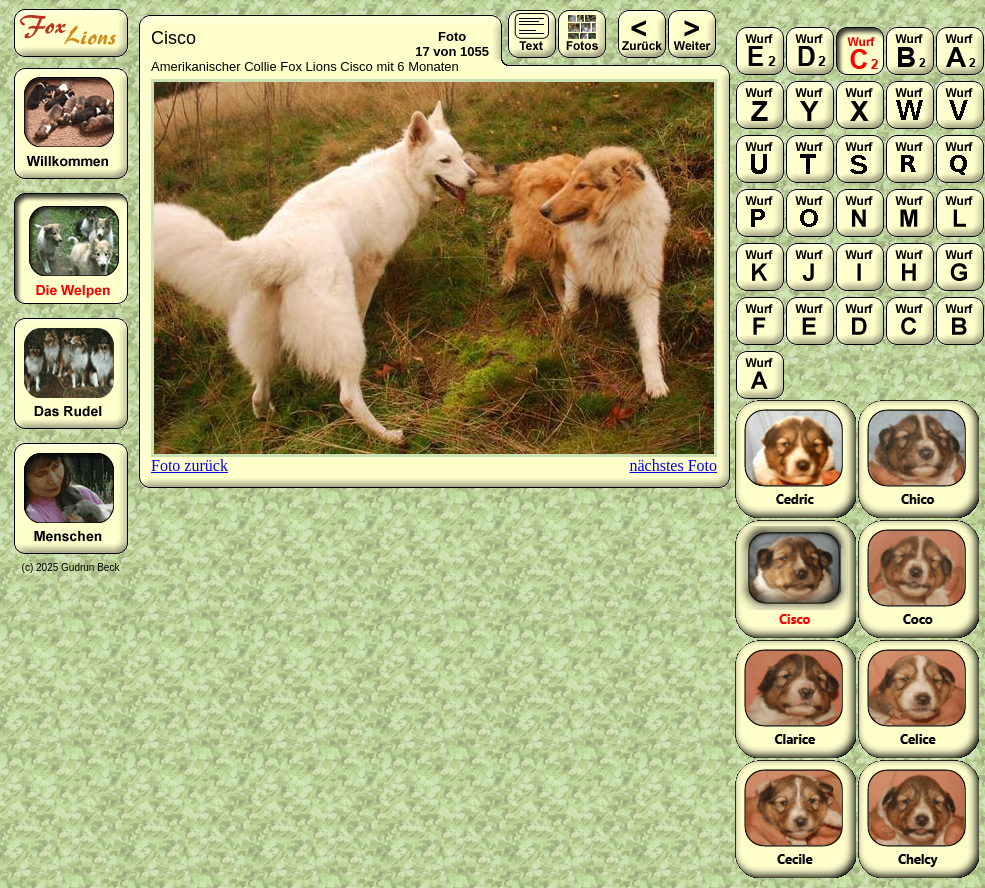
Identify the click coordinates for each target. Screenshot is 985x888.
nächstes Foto (673, 465)
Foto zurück (189, 465)
